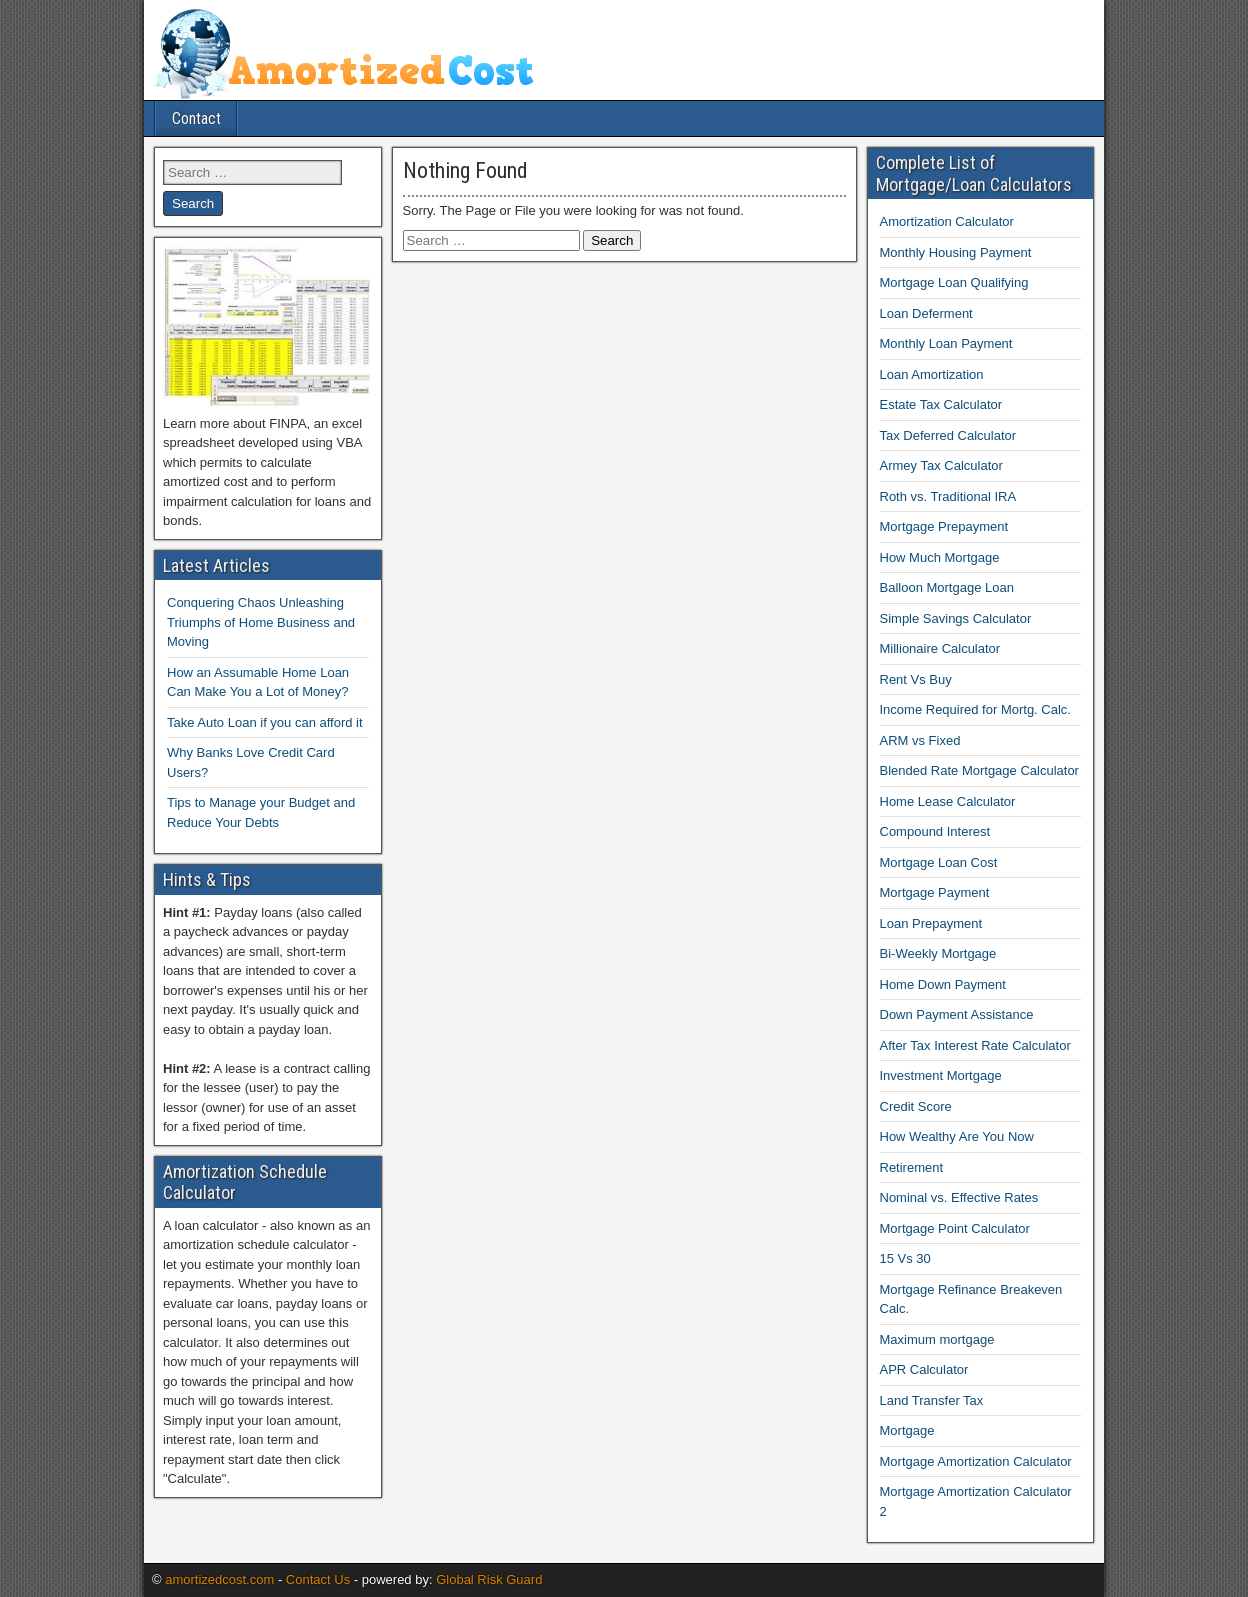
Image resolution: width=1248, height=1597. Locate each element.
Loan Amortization (932, 374)
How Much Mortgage (940, 557)
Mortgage (907, 1430)
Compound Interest (935, 831)
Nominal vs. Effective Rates (959, 1197)
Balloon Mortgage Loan (947, 587)
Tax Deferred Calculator (948, 435)
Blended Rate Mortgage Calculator (979, 770)
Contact (196, 118)
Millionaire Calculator (940, 648)
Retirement (912, 1167)
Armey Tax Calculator (941, 465)
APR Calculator (924, 1369)
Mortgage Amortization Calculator (976, 1461)
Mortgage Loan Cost (939, 862)
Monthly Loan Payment (946, 343)
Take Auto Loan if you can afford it (265, 722)
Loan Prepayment (931, 923)
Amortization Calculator (947, 221)
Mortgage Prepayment (944, 526)
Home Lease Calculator (948, 801)
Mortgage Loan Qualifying (954, 282)
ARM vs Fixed (920, 740)
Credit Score (916, 1106)
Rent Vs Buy (916, 679)
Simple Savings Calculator (956, 618)
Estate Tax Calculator (941, 404)
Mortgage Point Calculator (955, 1228)
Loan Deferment (926, 313)
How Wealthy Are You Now (957, 1136)
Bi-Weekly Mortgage (938, 953)
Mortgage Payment (935, 892)
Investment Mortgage (941, 1075)
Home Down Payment (943, 984)
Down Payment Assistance (957, 1014)
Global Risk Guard (489, 1579)
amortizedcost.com (219, 1579)
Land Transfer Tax (932, 1400)
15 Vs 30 (905, 1258)
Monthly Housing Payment (956, 252)
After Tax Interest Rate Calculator (975, 1045)
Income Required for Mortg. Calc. (975, 709)
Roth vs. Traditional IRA (948, 496)
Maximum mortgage (937, 1339)
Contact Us (318, 1579)
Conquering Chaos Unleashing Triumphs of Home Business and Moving (261, 622)
